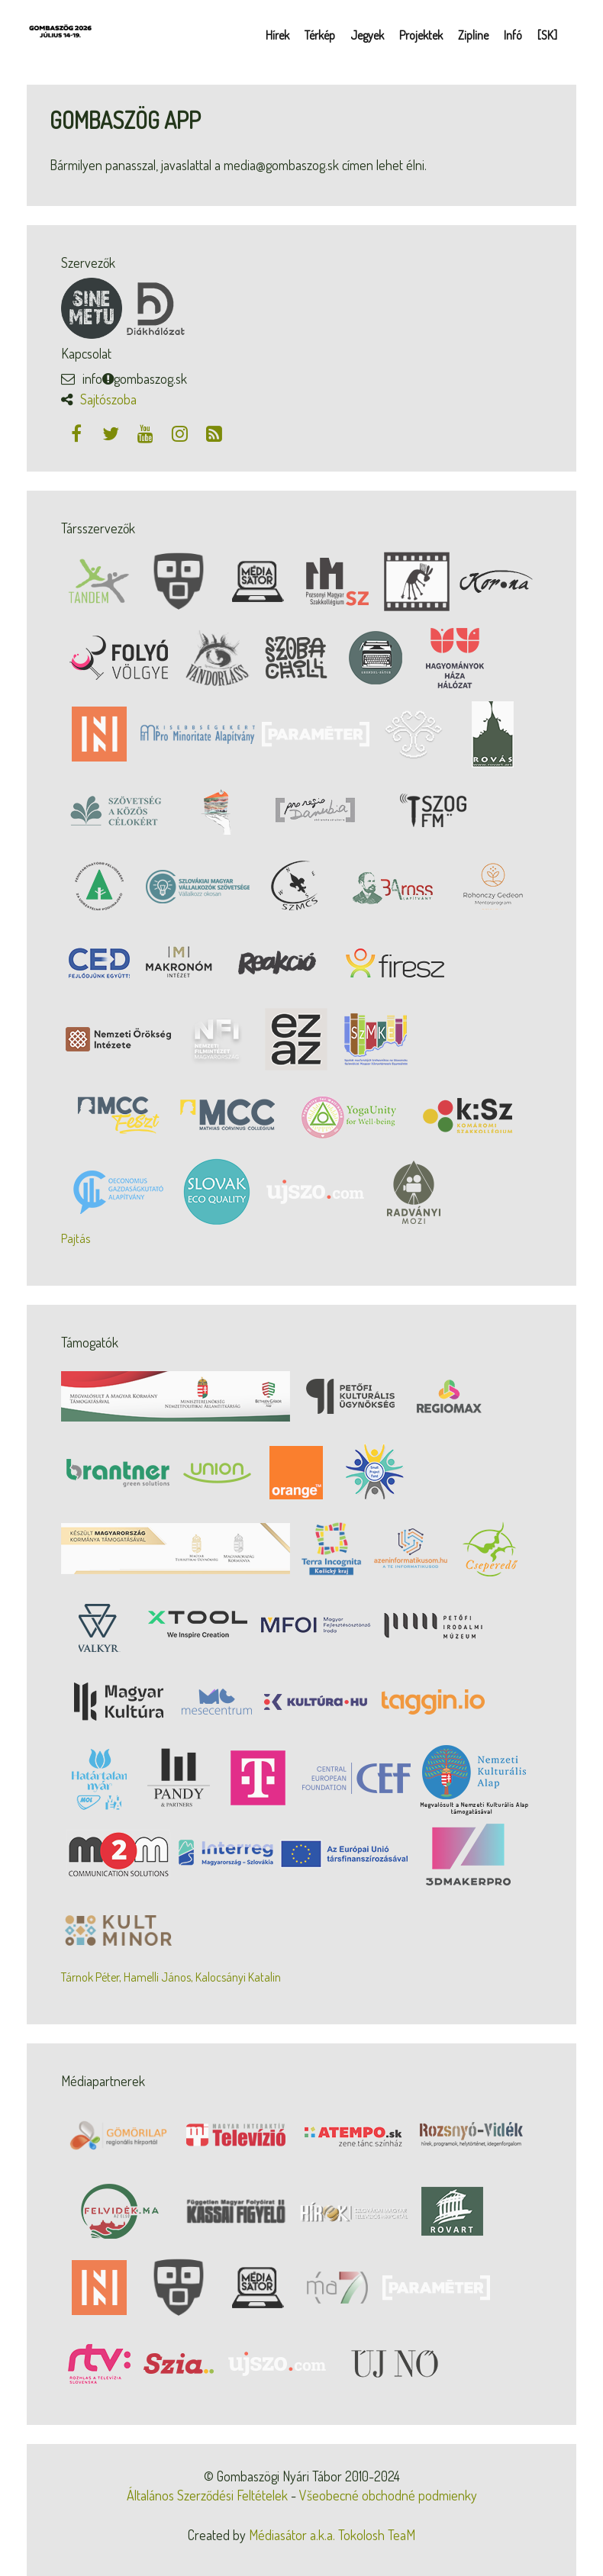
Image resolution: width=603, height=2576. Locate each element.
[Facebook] (78, 433)
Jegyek (367, 35)
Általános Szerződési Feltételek (207, 2495)
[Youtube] (147, 433)
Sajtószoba (108, 399)
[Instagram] (181, 433)
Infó (513, 35)
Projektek (421, 35)
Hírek (277, 35)
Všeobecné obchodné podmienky (388, 2495)
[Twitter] (112, 433)
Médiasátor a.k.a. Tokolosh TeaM (332, 2534)
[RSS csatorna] (213, 433)
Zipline (473, 35)
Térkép (320, 35)
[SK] (547, 35)
